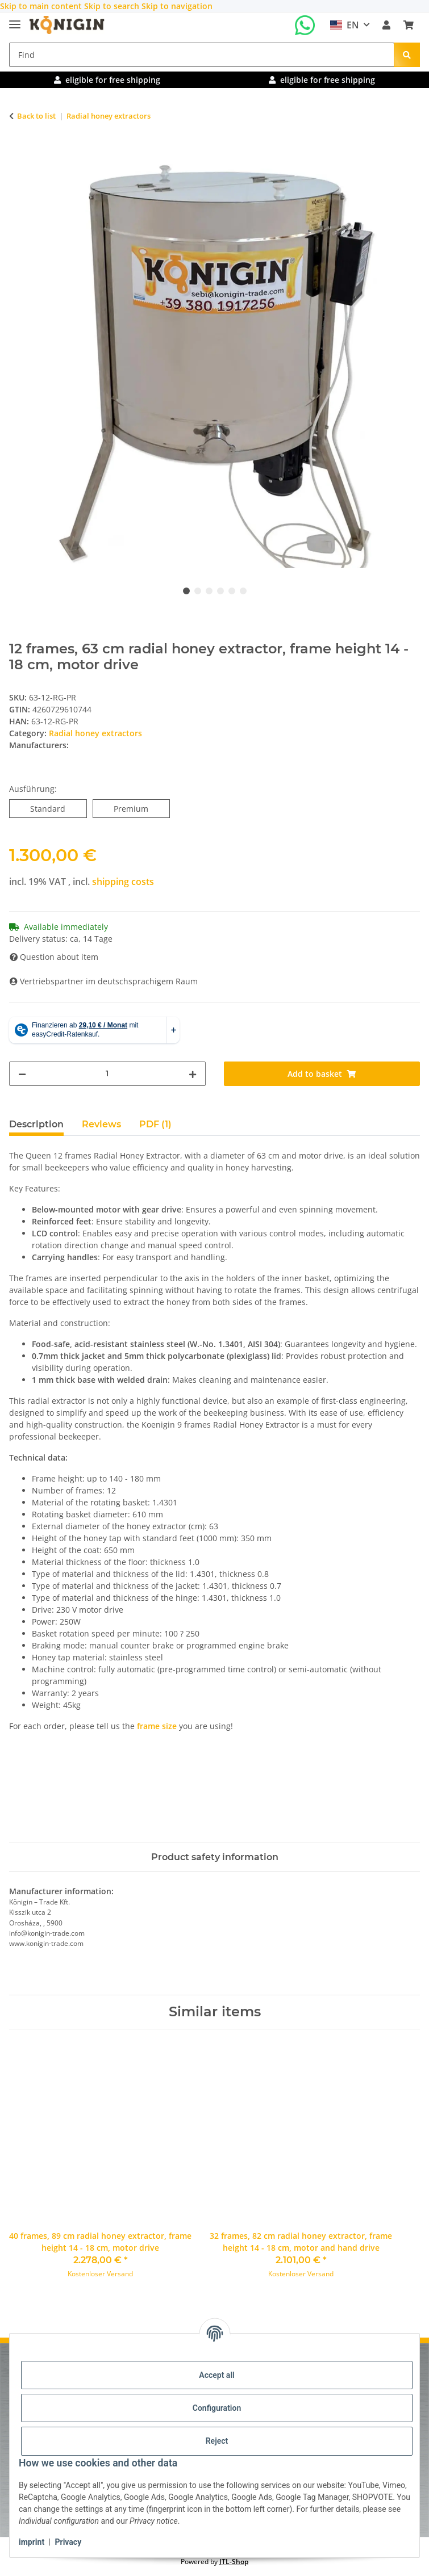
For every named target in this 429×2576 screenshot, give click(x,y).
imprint (31, 2541)
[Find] (201, 55)
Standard (58, 808)
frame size (157, 1726)
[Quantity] (107, 1073)
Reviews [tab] (101, 1124)
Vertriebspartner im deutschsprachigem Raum (104, 981)
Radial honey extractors (95, 733)
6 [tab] (243, 591)
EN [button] (344, 25)
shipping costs (123, 881)
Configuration (217, 2408)
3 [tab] (209, 591)
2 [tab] (197, 591)
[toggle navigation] (14, 19)
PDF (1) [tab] (155, 1124)
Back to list (36, 116)
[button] (386, 25)
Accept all (216, 2375)
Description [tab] (36, 1124)
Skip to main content (42, 6)
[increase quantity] (192, 1073)
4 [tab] (220, 591)
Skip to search (112, 6)
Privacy (68, 2541)
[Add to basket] (18, 151)
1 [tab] (186, 591)
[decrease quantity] (22, 1073)
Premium (142, 808)
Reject (217, 2440)
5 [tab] (231, 591)
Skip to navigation (177, 6)
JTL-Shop (233, 2561)
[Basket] (408, 25)
